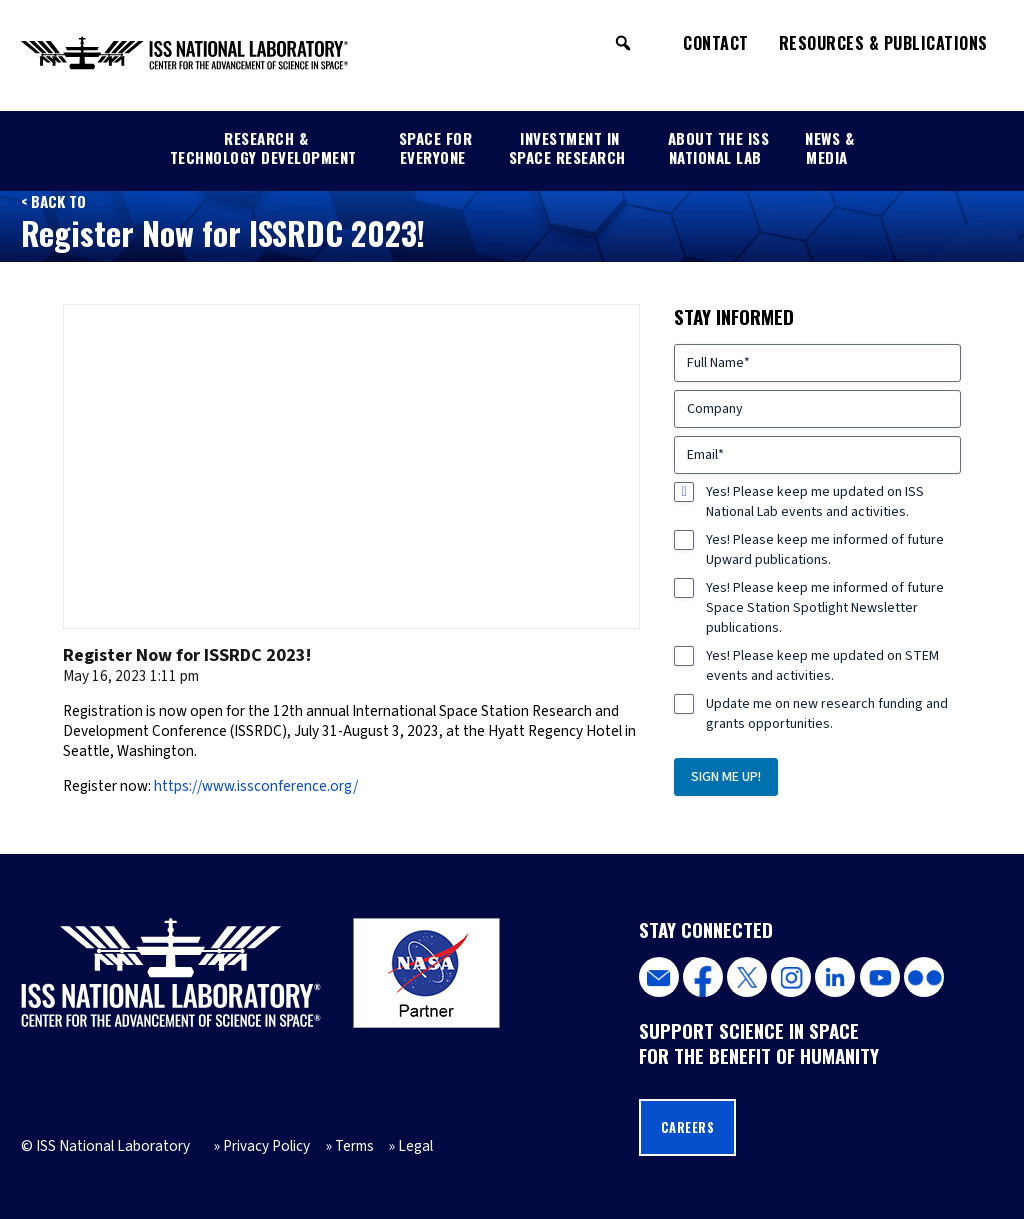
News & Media (829, 147)
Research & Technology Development (263, 147)
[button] (623, 43)
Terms (354, 1146)
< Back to (53, 201)
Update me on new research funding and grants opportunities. (827, 714)
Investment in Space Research (567, 147)
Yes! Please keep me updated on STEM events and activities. (822, 666)
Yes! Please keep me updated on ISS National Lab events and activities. (815, 502)
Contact (716, 43)
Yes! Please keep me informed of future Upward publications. (825, 550)
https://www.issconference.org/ (256, 786)
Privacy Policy (266, 1146)
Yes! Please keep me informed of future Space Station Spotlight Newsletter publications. (825, 608)
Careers (688, 1127)
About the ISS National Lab (719, 147)
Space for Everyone (436, 147)
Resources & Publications (883, 43)
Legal (415, 1146)
